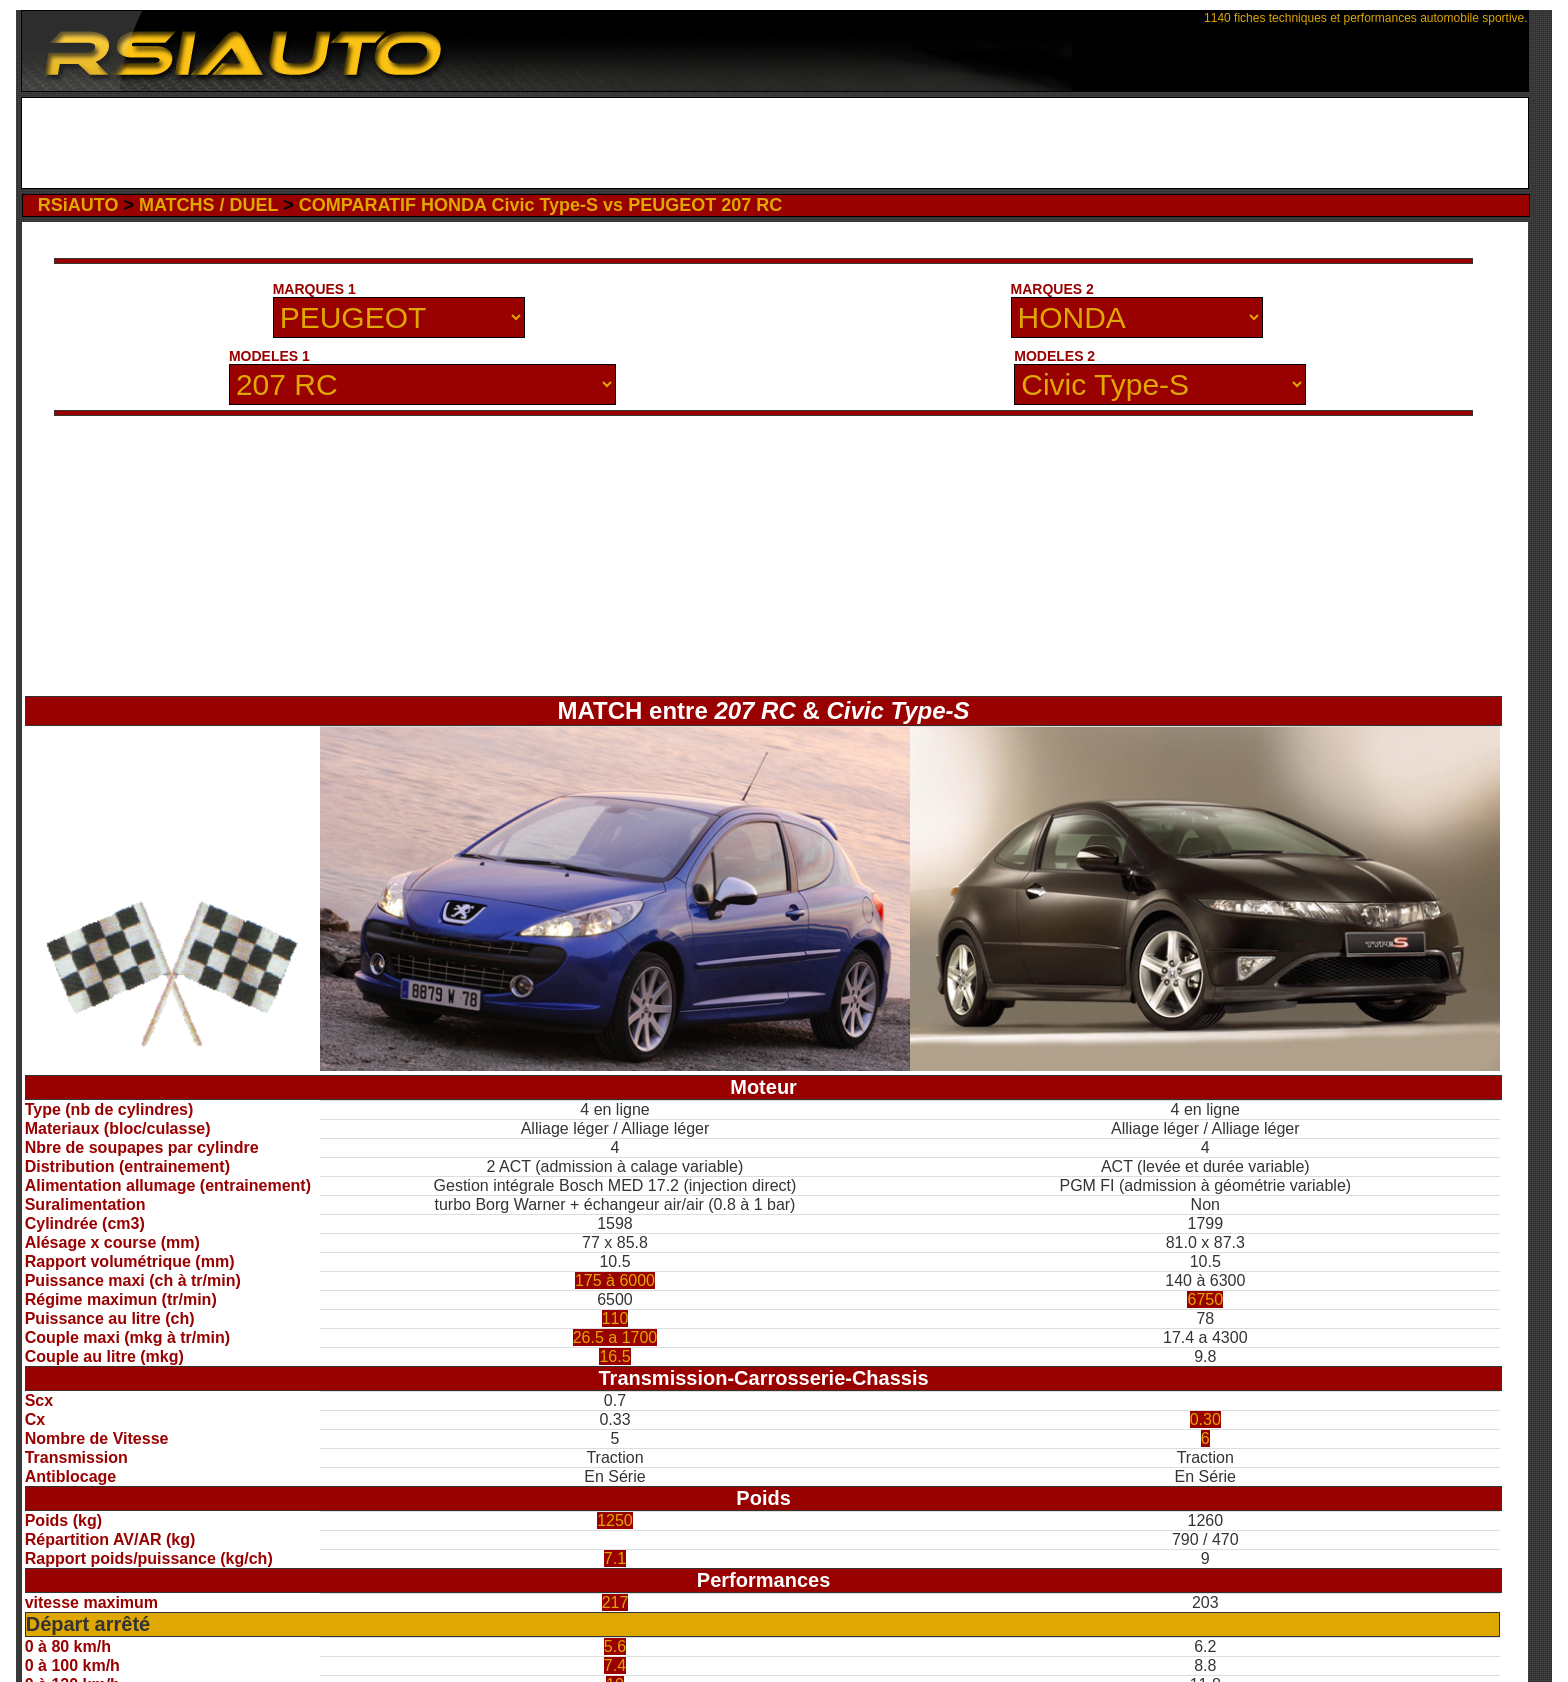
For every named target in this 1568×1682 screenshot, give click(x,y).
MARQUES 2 (1052, 289)
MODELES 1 (269, 356)
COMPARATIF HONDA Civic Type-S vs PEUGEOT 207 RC (540, 205)
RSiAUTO (78, 205)
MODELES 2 (1054, 356)
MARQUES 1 (314, 289)
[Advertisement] (774, 143)
